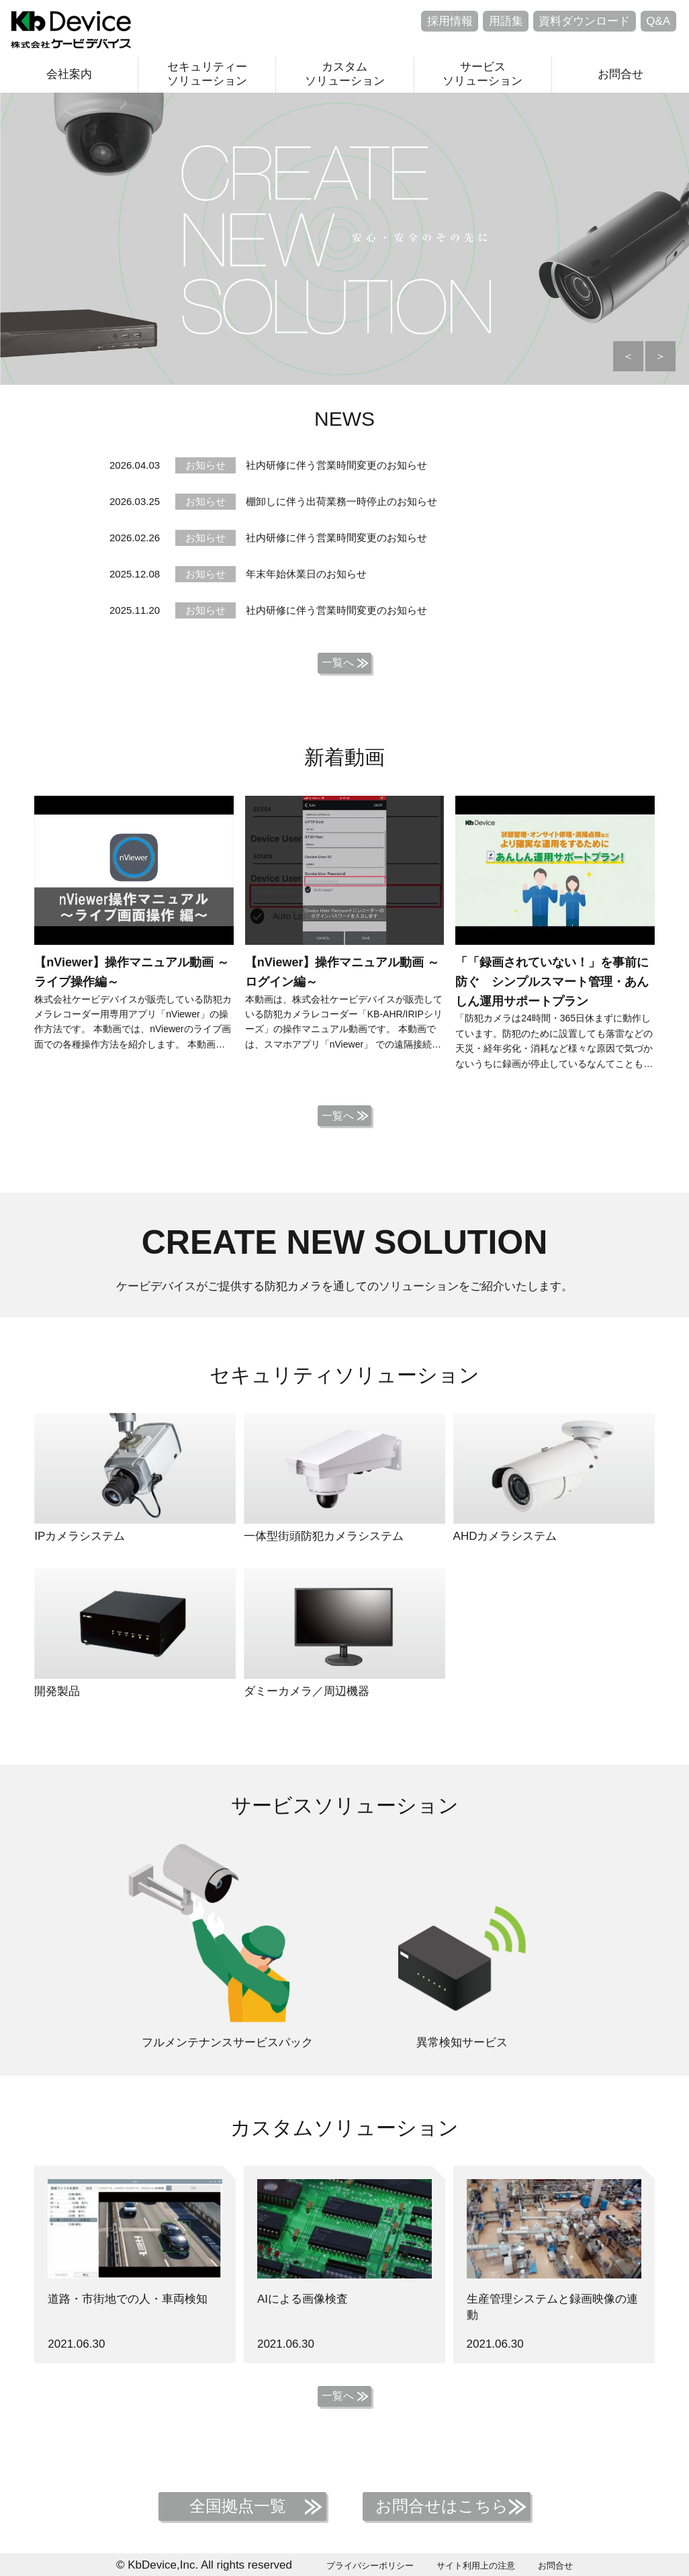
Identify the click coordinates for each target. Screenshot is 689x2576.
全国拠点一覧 (237, 2506)
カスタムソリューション (345, 73)
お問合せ (620, 74)
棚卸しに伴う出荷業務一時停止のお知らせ (341, 501)
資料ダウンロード (584, 21)
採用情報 (450, 21)
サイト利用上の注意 (476, 2566)
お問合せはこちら (441, 2506)
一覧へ (338, 662)
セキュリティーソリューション (207, 73)
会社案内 (69, 74)
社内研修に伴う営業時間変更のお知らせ (336, 465)
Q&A (658, 21)
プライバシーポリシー (370, 2566)
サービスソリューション (482, 73)
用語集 (506, 21)
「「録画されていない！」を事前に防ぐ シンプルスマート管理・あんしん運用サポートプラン (552, 982)
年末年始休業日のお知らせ (306, 574)
